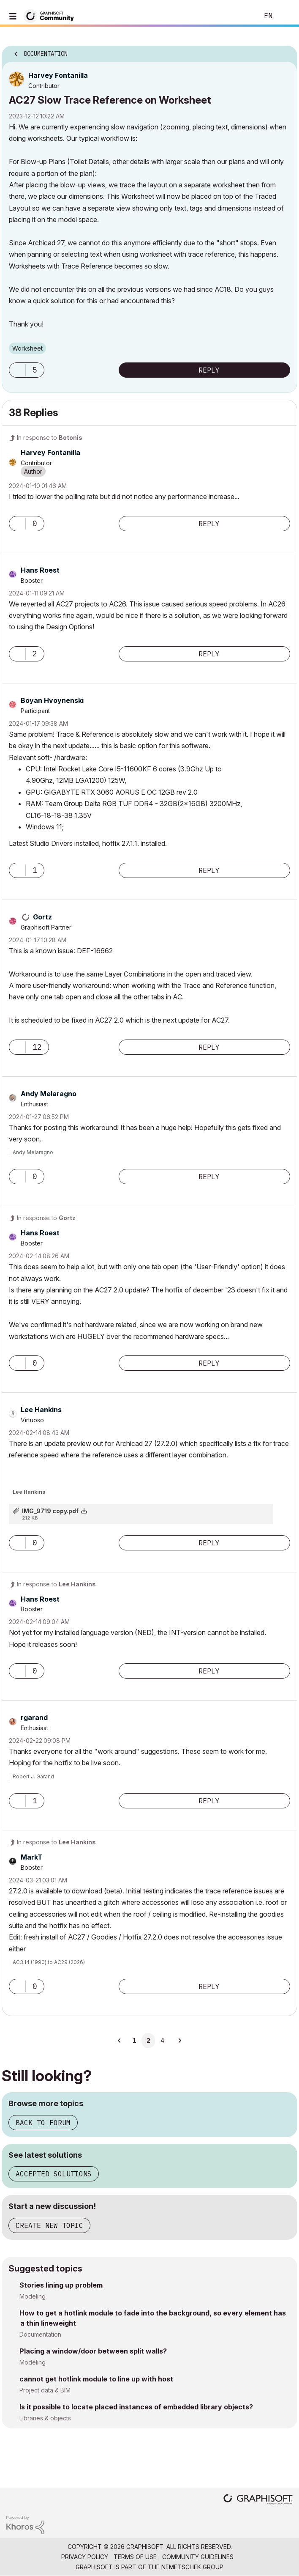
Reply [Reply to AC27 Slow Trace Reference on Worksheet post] (209, 370)
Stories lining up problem (61, 2285)
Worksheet (27, 348)
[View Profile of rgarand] (34, 1717)
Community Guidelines (198, 2556)
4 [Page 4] (162, 2040)
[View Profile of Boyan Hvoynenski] (52, 700)
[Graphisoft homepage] (258, 2500)
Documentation (40, 2334)
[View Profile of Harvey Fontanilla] (58, 75)
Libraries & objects (45, 2418)
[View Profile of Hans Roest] (40, 570)
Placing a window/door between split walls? (93, 2351)
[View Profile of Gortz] (42, 917)
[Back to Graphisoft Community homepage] (51, 15)
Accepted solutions (54, 2174)
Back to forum (43, 2122)
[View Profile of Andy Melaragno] (48, 1093)
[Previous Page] (119, 2040)
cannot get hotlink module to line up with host (96, 2379)
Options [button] (285, 51)
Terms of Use (135, 2556)
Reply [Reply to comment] (209, 523)
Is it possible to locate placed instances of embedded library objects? (136, 2407)
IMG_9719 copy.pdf (50, 1510)
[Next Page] (179, 2040)
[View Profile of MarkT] (32, 1857)
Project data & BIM (45, 2390)
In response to (49, 437)
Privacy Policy (84, 2556)
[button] (17, 370)
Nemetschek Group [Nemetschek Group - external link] (192, 2567)
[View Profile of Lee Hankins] (41, 1409)
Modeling (32, 2296)
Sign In (285, 16)
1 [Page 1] (134, 2040)
